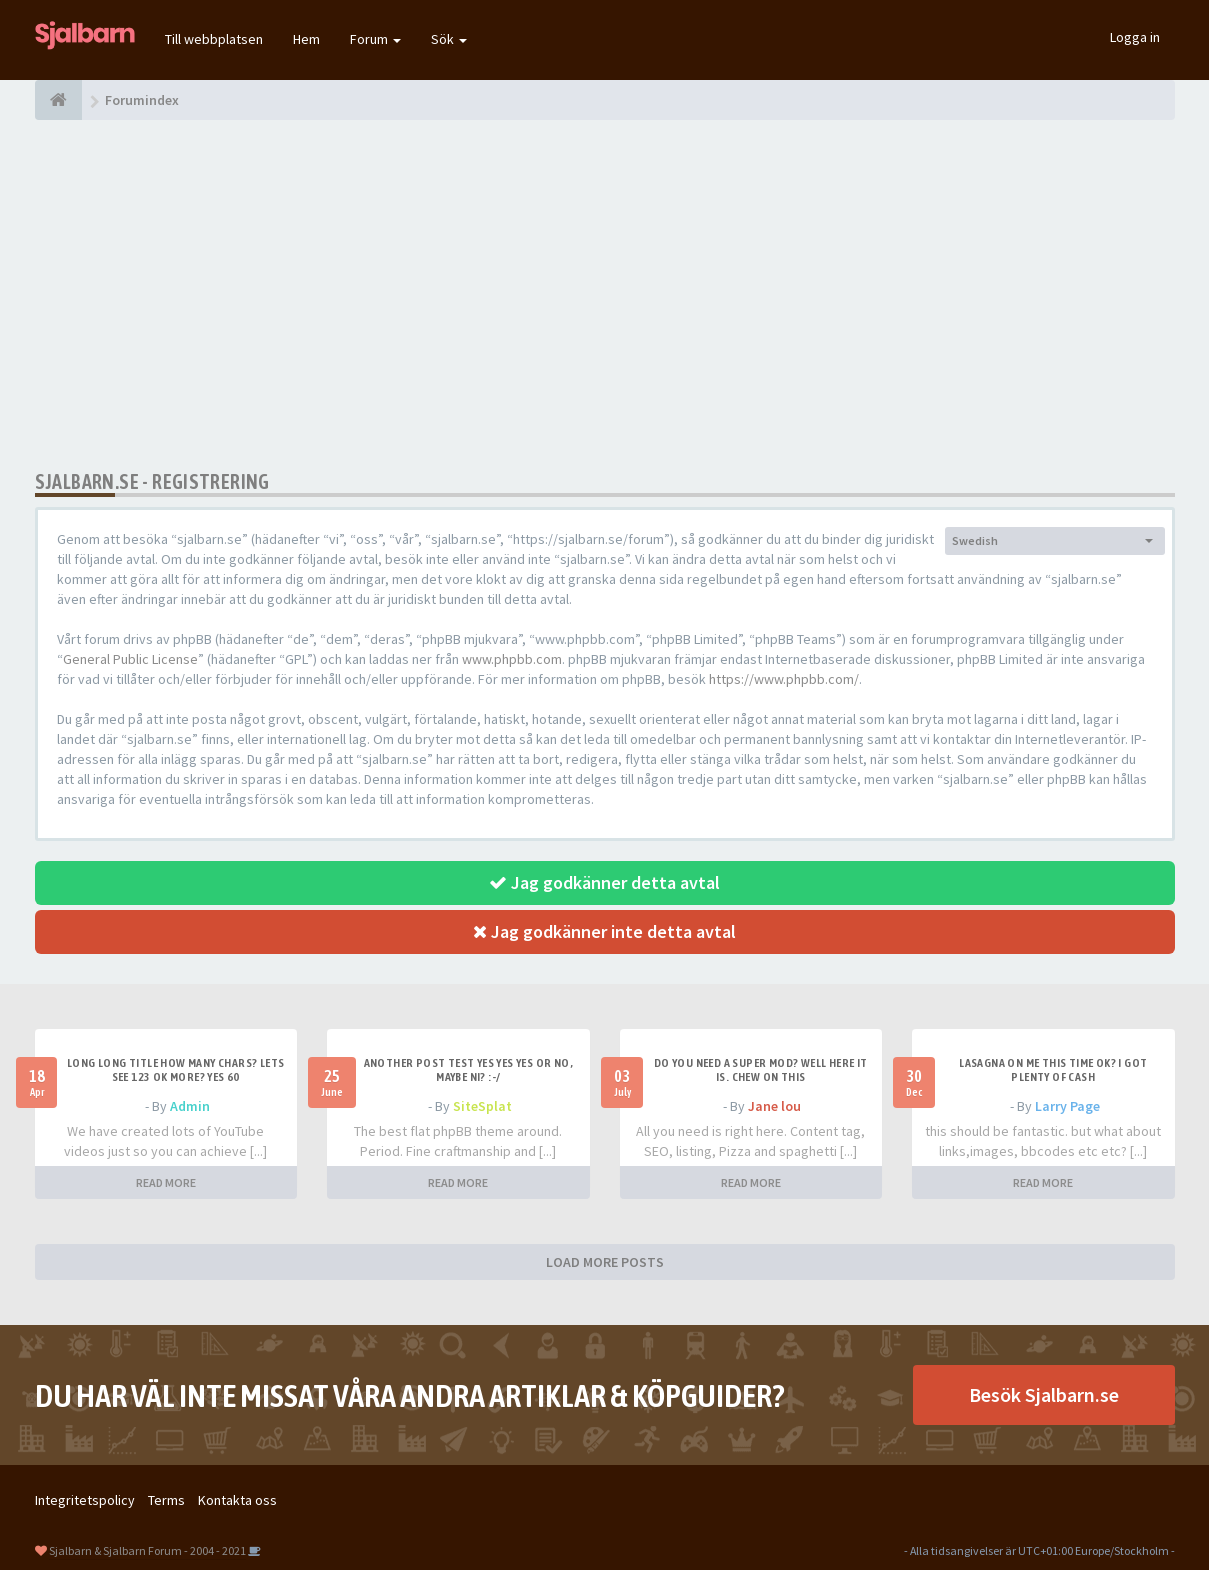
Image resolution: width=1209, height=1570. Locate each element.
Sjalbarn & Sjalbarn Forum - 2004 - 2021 (147, 1550)
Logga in (1135, 37)
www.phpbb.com (512, 659)
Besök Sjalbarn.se (1044, 1394)
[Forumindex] (58, 100)
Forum (375, 39)
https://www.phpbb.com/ (784, 679)
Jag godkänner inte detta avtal (604, 931)
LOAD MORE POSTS (605, 1262)
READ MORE (166, 1182)
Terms (166, 1500)
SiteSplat (482, 1106)
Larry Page (1067, 1106)
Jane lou (774, 1106)
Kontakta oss (237, 1500)
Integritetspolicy (85, 1500)
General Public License (130, 659)
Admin (190, 1106)
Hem (306, 39)
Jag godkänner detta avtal (604, 882)
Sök (449, 39)
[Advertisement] (605, 295)
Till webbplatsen (214, 39)
